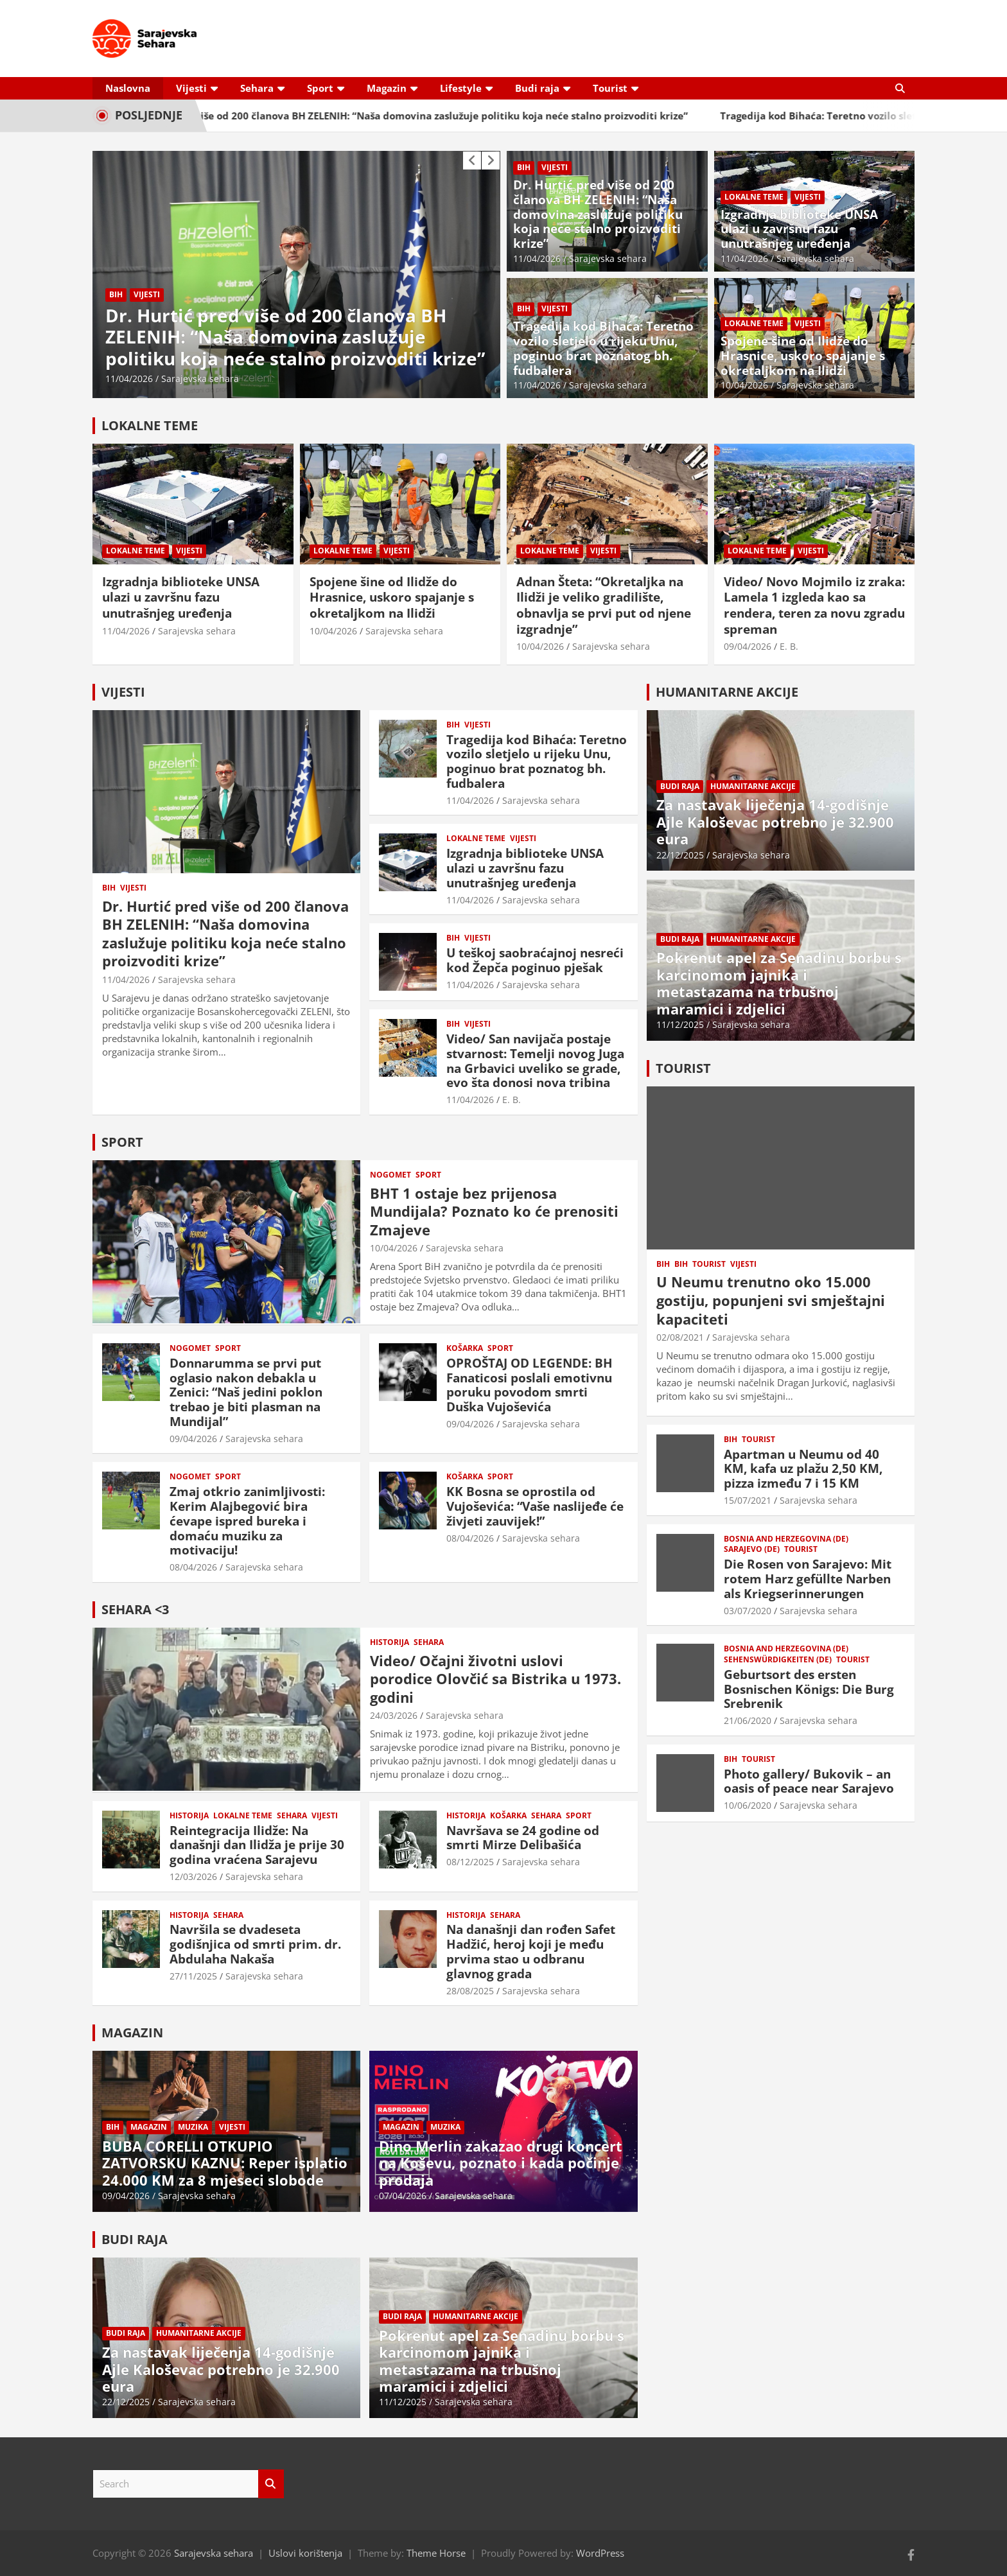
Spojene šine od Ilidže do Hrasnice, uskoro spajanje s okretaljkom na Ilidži (803, 356)
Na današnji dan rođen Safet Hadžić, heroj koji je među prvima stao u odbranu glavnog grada (530, 1951)
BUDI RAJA (134, 2239)
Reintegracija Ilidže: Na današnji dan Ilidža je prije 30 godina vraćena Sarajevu (257, 1845)
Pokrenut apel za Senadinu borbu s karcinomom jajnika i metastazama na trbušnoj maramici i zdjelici (501, 2361)
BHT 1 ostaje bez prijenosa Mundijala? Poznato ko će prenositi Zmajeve (494, 1211)
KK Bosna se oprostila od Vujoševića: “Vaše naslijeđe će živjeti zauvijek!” (535, 1506)
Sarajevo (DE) (752, 1549)
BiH (116, 294)
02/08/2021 (680, 1337)
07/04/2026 (402, 2195)
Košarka (464, 1348)
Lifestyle (461, 88)
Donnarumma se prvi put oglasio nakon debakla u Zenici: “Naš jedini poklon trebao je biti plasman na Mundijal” (246, 1392)
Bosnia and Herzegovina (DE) (786, 1539)
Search (271, 2483)
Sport (320, 88)
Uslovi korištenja (305, 2552)
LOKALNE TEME (149, 425)
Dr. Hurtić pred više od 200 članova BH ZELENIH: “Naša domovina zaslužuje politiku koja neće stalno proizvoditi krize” (436, 115)
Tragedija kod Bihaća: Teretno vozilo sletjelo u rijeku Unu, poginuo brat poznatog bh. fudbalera (603, 348)
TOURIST (683, 1068)
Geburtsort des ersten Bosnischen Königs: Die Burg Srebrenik (809, 1689)
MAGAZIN (132, 2032)
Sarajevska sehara (200, 378)
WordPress (600, 2552)
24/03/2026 (393, 1715)
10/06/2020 (747, 1805)
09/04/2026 (747, 646)
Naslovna (127, 88)
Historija (389, 1642)
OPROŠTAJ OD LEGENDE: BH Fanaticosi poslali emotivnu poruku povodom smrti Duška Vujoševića (529, 1385)
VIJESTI (123, 692)
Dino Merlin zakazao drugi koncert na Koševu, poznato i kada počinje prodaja (500, 2162)
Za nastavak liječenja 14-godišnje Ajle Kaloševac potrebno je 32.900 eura (221, 2369)
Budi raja (537, 88)
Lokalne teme (754, 196)
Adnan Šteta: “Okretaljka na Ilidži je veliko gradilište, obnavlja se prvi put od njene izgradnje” (603, 605)
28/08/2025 (470, 1991)
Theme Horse (436, 2552)
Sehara (257, 88)
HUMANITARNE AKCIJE (727, 692)
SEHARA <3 (135, 1609)
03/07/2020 (747, 1611)
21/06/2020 (747, 1720)
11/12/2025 (402, 2402)
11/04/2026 (129, 378)
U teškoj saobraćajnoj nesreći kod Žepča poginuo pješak (535, 960)
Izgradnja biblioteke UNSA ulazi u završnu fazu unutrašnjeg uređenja (799, 229)
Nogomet (390, 1175)
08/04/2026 (193, 1567)
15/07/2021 (747, 1500)
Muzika (193, 2126)
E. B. (789, 646)
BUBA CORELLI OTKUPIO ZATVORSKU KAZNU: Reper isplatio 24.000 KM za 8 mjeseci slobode (224, 2162)
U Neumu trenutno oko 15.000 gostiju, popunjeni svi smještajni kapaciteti (770, 1300)
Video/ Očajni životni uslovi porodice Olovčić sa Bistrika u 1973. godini (495, 1679)
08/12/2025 (470, 1862)
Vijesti (191, 88)
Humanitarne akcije (198, 2333)
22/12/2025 (126, 2402)
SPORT (122, 1142)
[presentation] (472, 161)
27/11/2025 (193, 1976)
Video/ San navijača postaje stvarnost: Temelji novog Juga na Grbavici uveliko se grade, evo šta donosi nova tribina (535, 1061)
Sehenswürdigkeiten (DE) (778, 1660)
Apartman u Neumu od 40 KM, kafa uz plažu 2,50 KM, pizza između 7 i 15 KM (803, 1469)
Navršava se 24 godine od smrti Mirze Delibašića (522, 1838)
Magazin (387, 88)
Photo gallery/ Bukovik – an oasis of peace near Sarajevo (809, 1781)
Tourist (610, 88)
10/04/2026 (744, 385)
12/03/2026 (193, 1876)
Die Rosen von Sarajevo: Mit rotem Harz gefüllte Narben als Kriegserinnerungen (807, 1579)
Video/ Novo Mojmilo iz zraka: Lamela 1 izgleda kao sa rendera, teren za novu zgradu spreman (814, 605)
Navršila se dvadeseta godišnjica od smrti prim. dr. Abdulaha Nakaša (255, 1944)
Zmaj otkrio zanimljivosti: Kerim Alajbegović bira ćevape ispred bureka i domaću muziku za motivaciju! (247, 1520)
